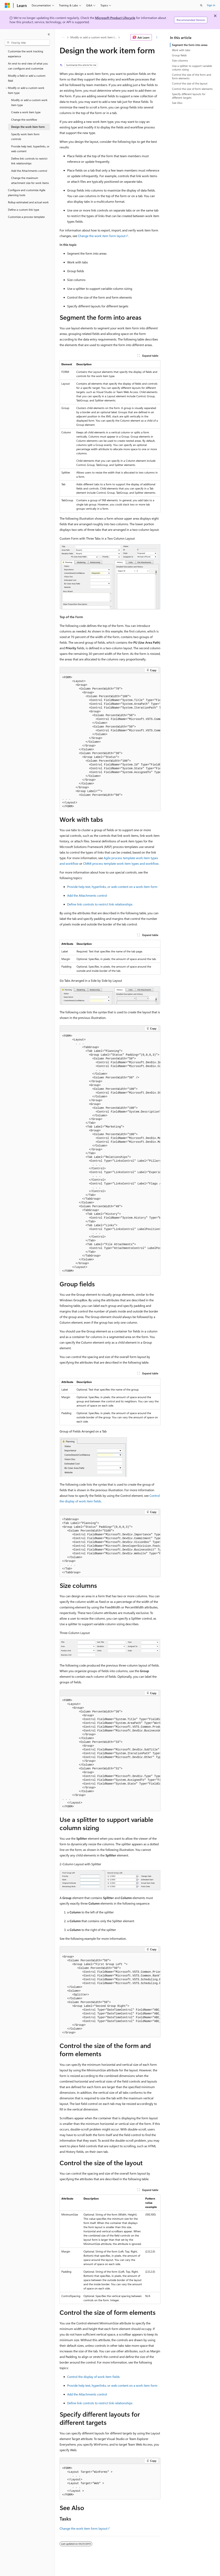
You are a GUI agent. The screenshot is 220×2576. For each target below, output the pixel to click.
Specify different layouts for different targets (188, 95)
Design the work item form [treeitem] (28, 127)
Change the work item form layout (101, 236)
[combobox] (27, 43)
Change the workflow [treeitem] (24, 119)
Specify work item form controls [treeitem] (25, 136)
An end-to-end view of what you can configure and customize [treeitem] (28, 66)
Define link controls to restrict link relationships (100, 904)
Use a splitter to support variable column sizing (192, 67)
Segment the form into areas (189, 45)
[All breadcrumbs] (63, 37)
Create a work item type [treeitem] (25, 112)
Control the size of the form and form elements (191, 76)
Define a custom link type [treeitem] (23, 209)
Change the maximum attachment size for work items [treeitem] (30, 180)
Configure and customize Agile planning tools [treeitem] (26, 192)
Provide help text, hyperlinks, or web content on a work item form (112, 886)
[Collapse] (49, 34)
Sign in (211, 5)
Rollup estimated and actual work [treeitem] (28, 202)
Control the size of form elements (192, 89)
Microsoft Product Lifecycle (115, 18)
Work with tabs (181, 50)
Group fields (179, 55)
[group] (110, 742)
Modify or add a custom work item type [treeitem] (29, 102)
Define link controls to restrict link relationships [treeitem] (29, 161)
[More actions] (156, 37)
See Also (177, 103)
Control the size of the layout (189, 83)
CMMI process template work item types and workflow (121, 863)
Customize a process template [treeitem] (26, 217)
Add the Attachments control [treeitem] (29, 171)
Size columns (180, 60)
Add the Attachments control (87, 895)
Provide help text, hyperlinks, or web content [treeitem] (30, 148)
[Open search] (201, 5)
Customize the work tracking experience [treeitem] (25, 53)
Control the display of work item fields (93, 2376)
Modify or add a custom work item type (93, 37)
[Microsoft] (7, 5)
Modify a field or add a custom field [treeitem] (26, 78)
